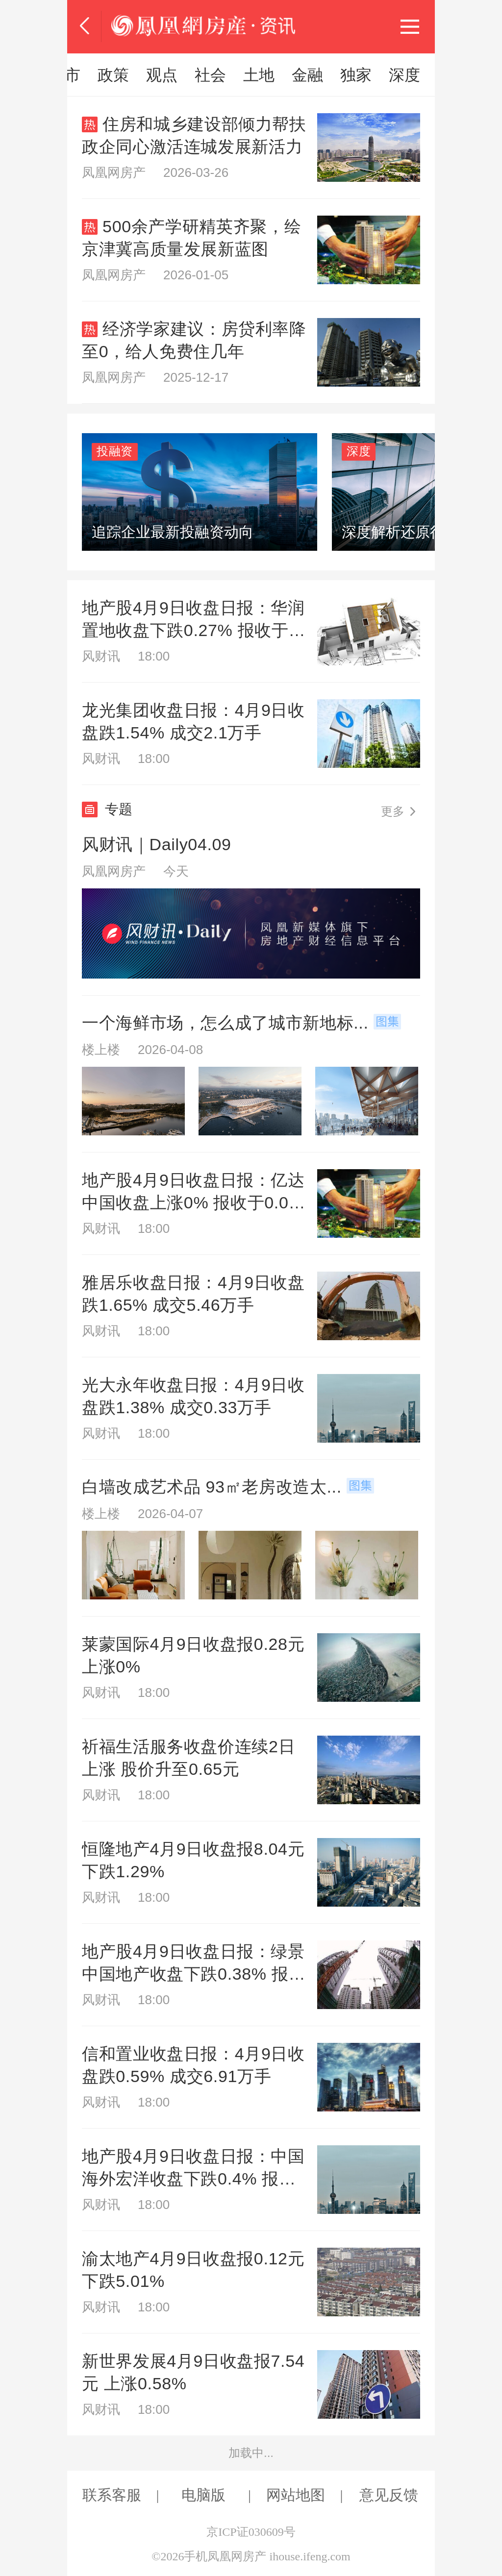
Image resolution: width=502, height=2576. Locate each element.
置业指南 (274, 75)
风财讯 (153, 75)
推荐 (97, 75)
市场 (210, 75)
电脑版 (203, 2495)
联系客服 (111, 2495)
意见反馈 (388, 2495)
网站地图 (295, 2495)
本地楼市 (434, 75)
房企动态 (354, 75)
